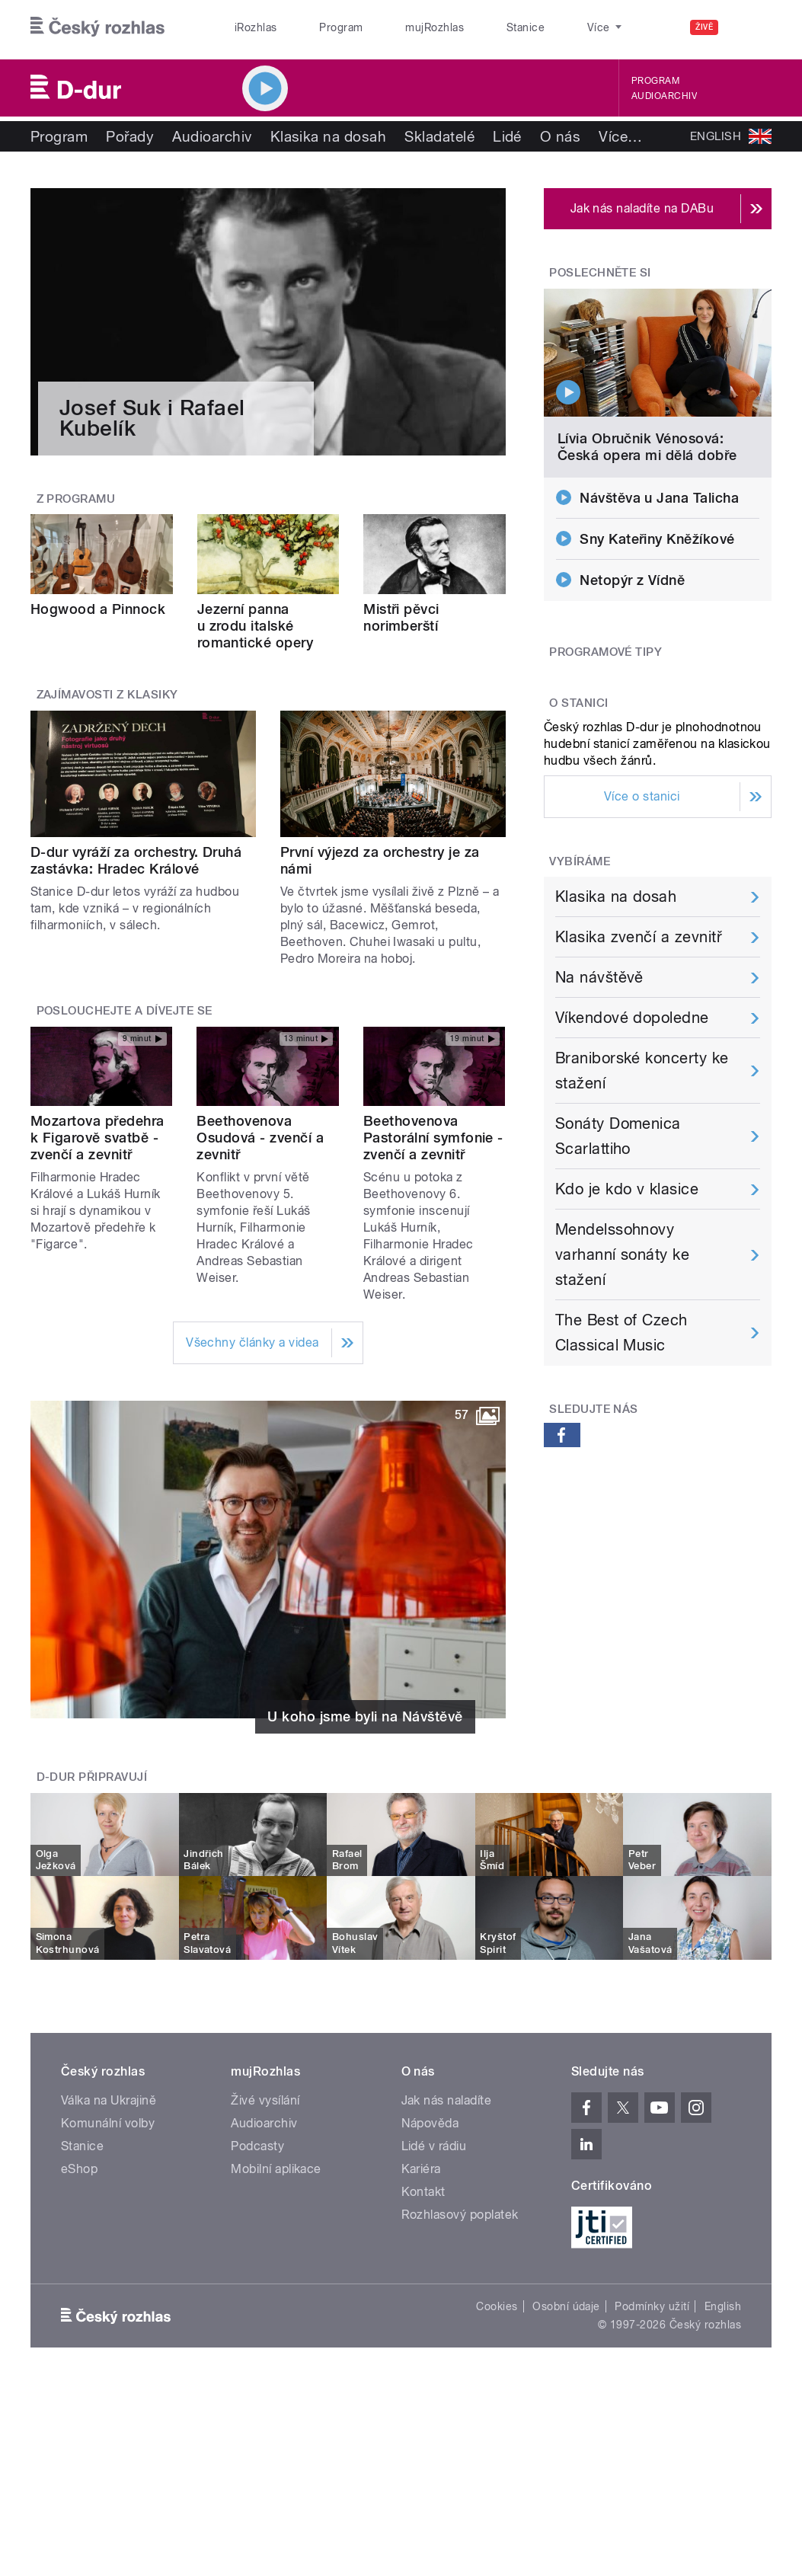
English (723, 2306)
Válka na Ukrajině (108, 2100)
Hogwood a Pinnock (97, 609)
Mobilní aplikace (276, 2169)
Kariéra (421, 2169)
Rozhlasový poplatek (460, 2214)
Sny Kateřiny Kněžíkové (657, 539)
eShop (79, 2169)
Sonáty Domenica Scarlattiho (618, 1136)
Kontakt (423, 2191)
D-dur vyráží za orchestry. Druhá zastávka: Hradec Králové (135, 860)
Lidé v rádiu (434, 2146)
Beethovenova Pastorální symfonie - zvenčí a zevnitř (433, 1137)
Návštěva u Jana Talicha (659, 498)
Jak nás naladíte (446, 2100)
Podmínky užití (652, 2306)
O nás (560, 136)
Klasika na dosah (328, 136)
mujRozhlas (394, 27)
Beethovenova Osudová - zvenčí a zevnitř (260, 1137)
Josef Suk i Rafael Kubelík (152, 418)
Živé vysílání (265, 2100)
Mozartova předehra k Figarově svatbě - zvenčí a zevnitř (97, 1137)
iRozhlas (247, 27)
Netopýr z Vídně (632, 580)
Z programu (76, 499)
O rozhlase (542, 27)
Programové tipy (605, 652)
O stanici (578, 703)
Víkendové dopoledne (632, 1017)
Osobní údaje (566, 2306)
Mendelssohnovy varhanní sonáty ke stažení (622, 1254)
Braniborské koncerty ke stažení (642, 1070)
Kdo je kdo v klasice (627, 1189)
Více (620, 136)
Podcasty (257, 2146)
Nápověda (430, 2123)
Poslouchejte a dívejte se (124, 1011)
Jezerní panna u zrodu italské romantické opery (255, 625)
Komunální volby (108, 2123)
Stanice (468, 27)
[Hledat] (751, 27)
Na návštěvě (599, 977)
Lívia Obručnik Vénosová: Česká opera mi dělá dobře (647, 446)
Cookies (496, 2306)
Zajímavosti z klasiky (107, 695)
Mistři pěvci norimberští (401, 617)
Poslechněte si (600, 273)
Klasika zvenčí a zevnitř (639, 937)
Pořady (130, 136)
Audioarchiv (664, 96)
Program (316, 27)
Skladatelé (439, 136)
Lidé (507, 136)
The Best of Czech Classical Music (621, 1332)
